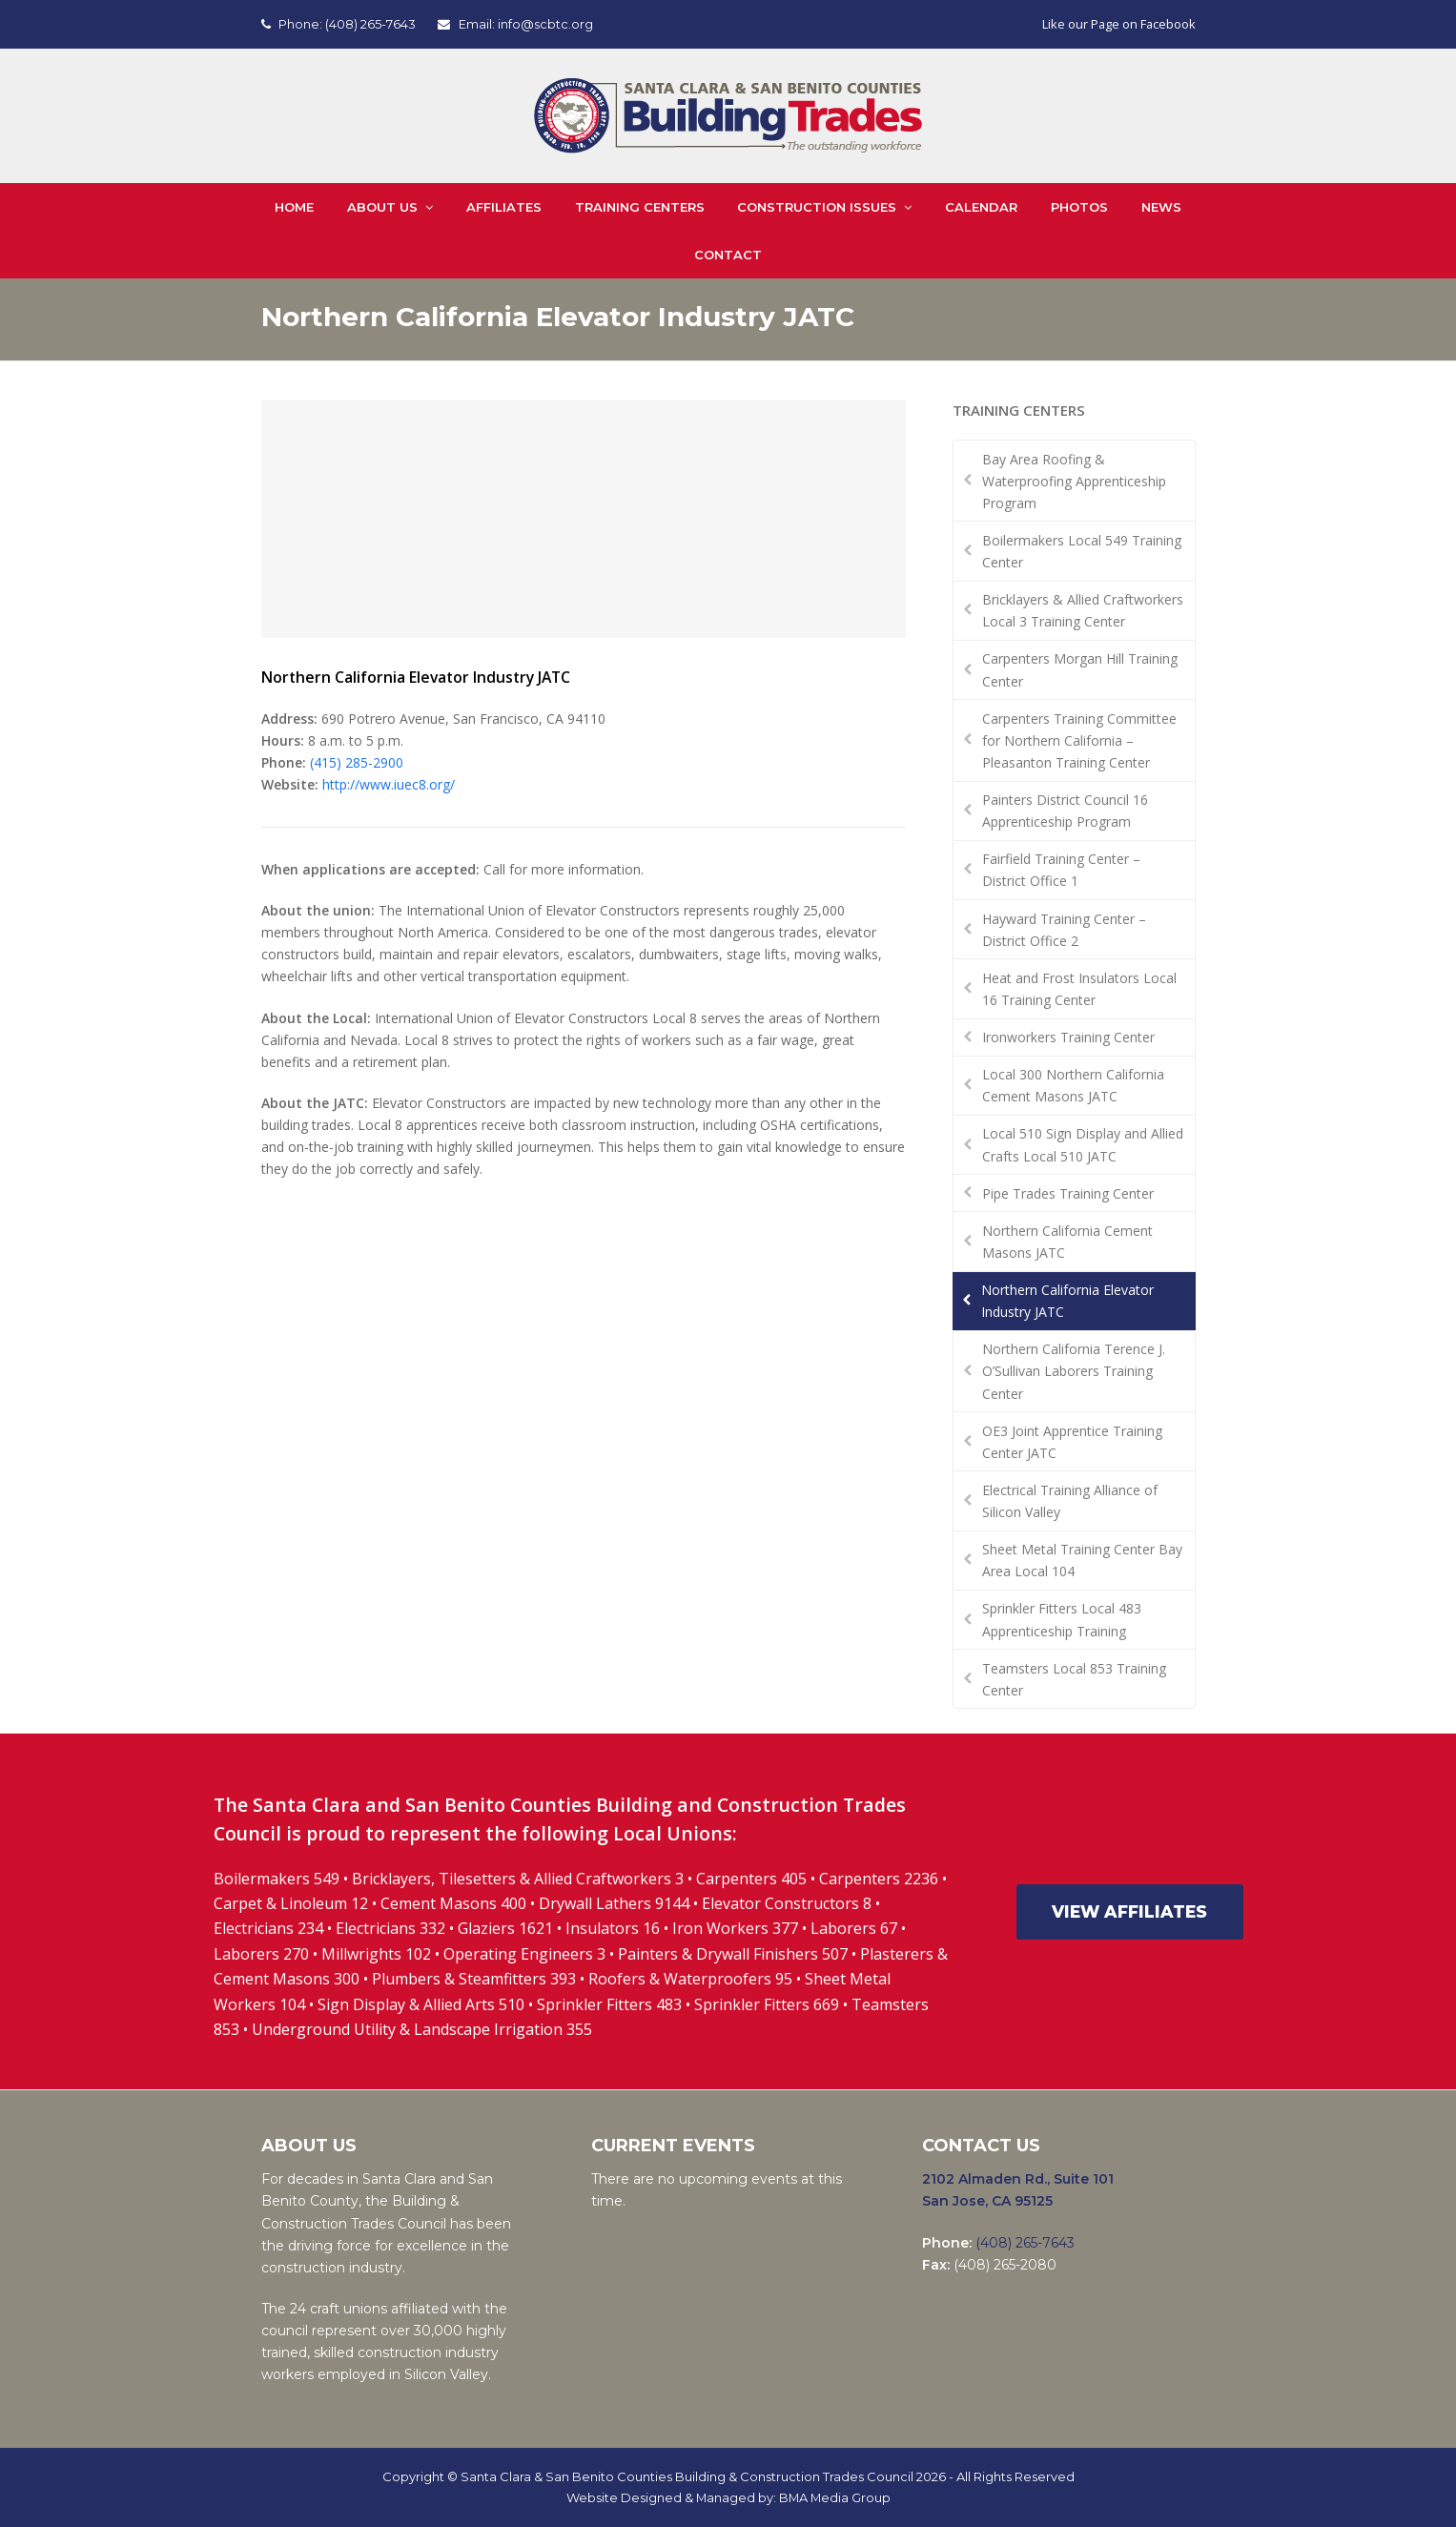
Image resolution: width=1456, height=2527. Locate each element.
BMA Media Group (835, 2497)
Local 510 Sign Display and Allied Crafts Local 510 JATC (1082, 1144)
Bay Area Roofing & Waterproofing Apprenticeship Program (1074, 481)
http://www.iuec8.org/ (388, 784)
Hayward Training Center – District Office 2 (1064, 930)
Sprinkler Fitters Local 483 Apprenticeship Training (1061, 1619)
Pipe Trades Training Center (1068, 1193)
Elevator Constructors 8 (787, 1903)
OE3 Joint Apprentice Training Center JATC (1072, 1442)
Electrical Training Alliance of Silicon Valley (1070, 1501)
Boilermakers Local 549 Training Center (1081, 551)
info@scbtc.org (545, 23)
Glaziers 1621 (505, 1928)
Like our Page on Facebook (1119, 23)
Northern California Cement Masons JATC (1067, 1242)
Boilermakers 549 (276, 1878)
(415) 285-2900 (356, 762)
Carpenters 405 (751, 1878)
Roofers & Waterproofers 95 (690, 1978)
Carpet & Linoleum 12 (291, 1903)
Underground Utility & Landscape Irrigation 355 (422, 2029)
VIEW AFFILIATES (1129, 1911)
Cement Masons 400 (453, 1903)
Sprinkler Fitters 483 (609, 2004)
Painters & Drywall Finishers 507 (733, 1953)
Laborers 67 (853, 1928)
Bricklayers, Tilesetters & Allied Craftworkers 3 (518, 1878)
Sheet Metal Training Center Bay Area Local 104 (1082, 1560)
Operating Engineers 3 (524, 1953)
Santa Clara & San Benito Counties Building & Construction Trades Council (687, 2476)
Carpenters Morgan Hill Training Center (1080, 669)
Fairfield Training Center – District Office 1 (1061, 870)
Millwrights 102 (376, 1953)
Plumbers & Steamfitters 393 (474, 1978)
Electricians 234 (270, 1928)
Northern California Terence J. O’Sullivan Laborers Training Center (1073, 1371)
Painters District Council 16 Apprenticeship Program (1065, 811)
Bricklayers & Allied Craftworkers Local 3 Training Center (1082, 610)
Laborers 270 (263, 1953)
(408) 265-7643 (370, 23)
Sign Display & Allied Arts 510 (421, 2004)
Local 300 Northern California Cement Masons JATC (1073, 1085)
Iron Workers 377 (735, 1928)
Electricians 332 (390, 1928)
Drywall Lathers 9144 (614, 1903)
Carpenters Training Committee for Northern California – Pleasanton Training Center (1079, 740)
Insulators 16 (612, 1928)
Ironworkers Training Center (1068, 1037)
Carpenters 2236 (880, 1878)
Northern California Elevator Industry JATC (1067, 1301)
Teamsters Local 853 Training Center (1074, 1679)
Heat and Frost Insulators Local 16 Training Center (1079, 989)
